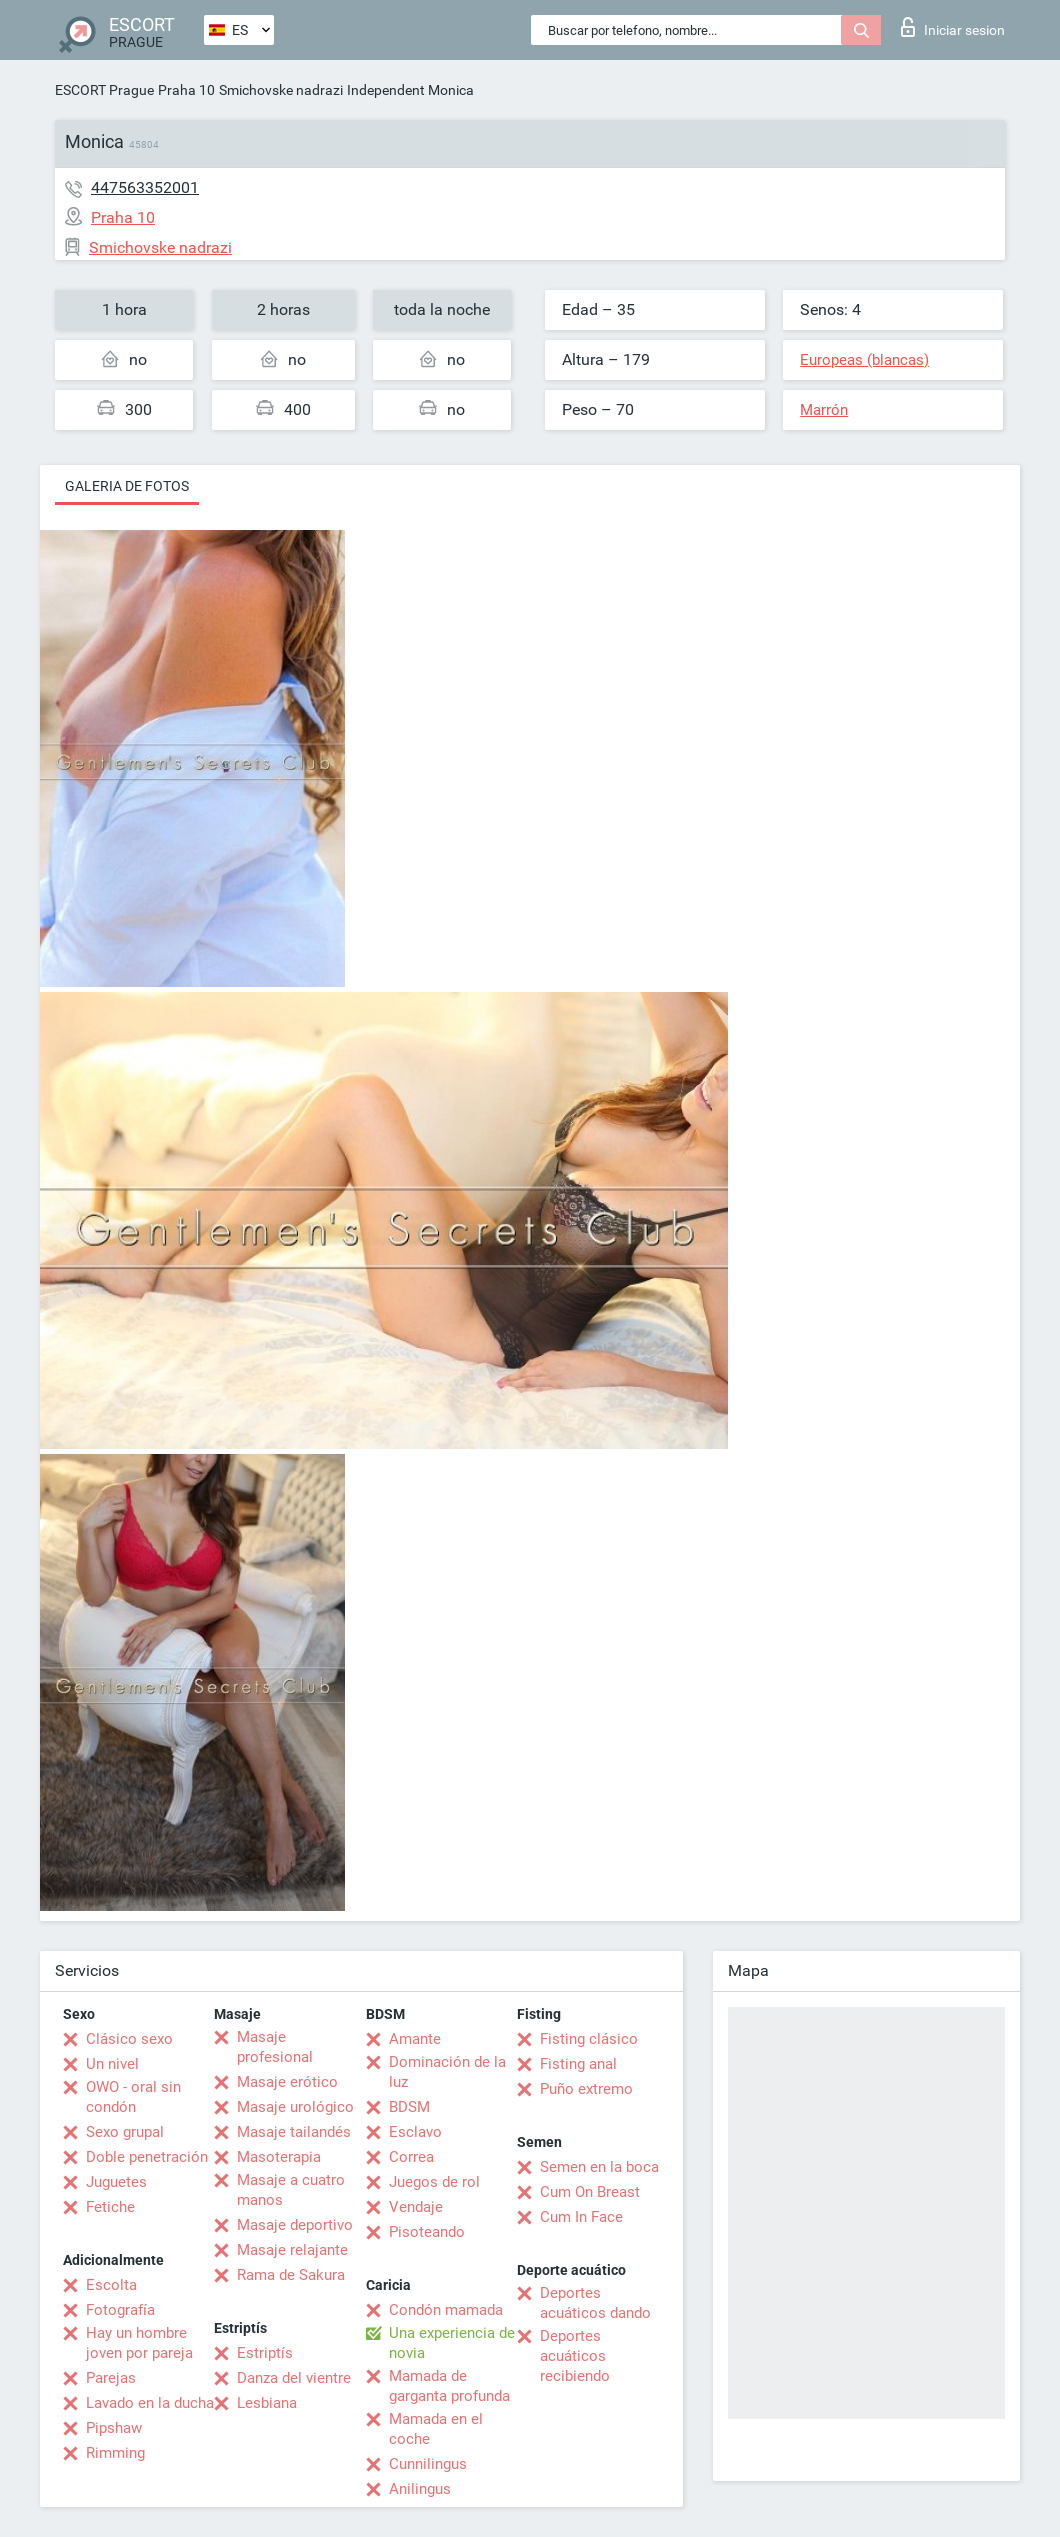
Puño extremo (586, 2089)
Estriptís (265, 2353)
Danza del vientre (294, 2378)
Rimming (115, 2453)
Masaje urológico (295, 2107)
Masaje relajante (292, 2250)
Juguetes (116, 2182)
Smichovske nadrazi (281, 90)
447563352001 (145, 187)
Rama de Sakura (291, 2275)
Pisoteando (427, 2232)
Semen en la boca (599, 2167)
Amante (415, 2039)
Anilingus (420, 2489)
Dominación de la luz (447, 2072)
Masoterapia (279, 2157)
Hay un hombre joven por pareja (139, 2343)
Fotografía (120, 2310)
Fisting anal (578, 2064)
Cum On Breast (590, 2192)
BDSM (409, 2107)
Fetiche (110, 2207)
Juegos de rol (434, 2182)
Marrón (824, 410)
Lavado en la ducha (150, 2403)
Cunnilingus (428, 2464)
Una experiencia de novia (452, 2343)
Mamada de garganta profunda (449, 2386)
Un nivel (112, 2064)
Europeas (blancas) (864, 360)
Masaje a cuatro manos (291, 2190)
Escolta (111, 2285)
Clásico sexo (129, 2039)
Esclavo (415, 2132)
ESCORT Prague (104, 90)
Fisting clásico (589, 2039)
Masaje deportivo (295, 2225)
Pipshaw (114, 2428)
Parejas (111, 2378)
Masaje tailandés (294, 2132)
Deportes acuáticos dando (595, 2303)
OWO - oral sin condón (133, 2097)
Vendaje (416, 2207)
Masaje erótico (287, 2082)
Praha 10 (186, 90)
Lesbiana (267, 2403)
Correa (411, 2157)
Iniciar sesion (953, 27)
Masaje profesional (275, 2047)
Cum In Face (581, 2217)
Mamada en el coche (436, 2429)
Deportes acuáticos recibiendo (575, 2356)
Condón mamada (446, 2310)
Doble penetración (147, 2157)
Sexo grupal (125, 2132)
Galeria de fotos (127, 486)
